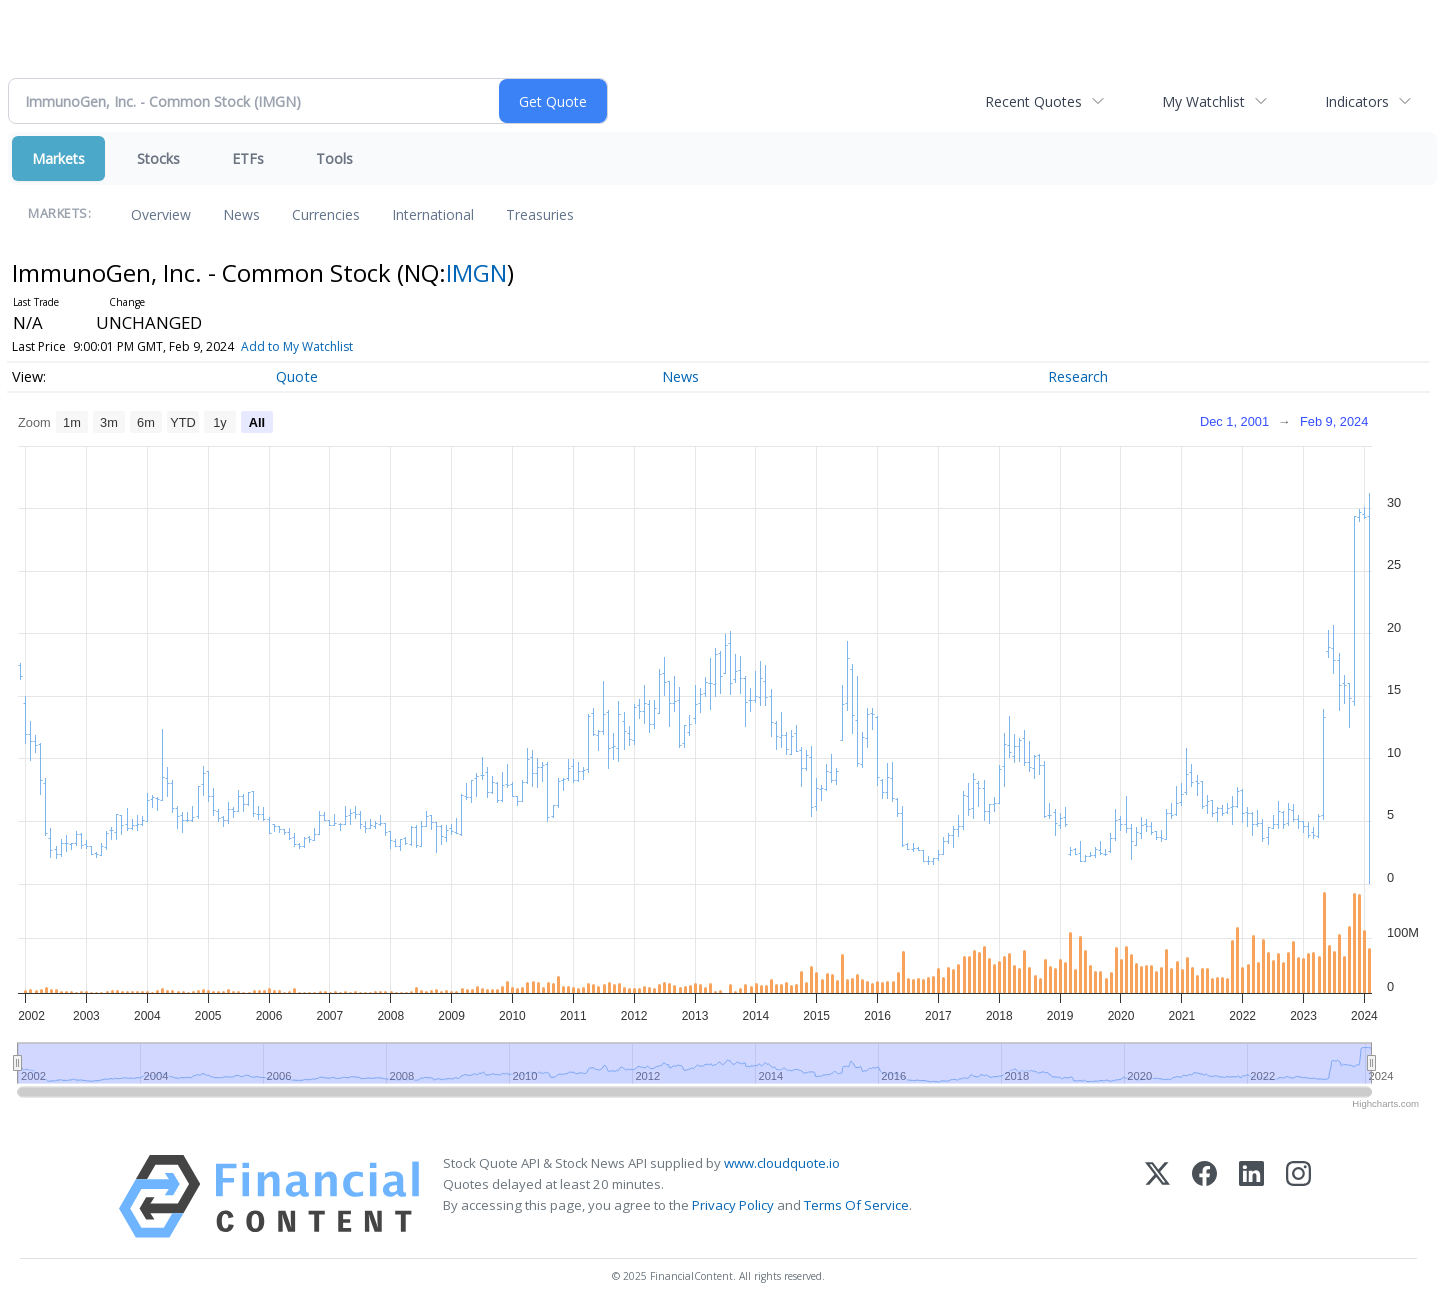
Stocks (158, 158)
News (241, 214)
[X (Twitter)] (1157, 1196)
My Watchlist (1203, 101)
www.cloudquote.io (782, 1163)
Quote (297, 376)
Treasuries (540, 214)
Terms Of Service (856, 1205)
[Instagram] (1298, 1196)
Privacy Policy (733, 1205)
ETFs (248, 158)
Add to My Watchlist (297, 346)
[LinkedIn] (1251, 1196)
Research (1078, 376)
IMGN (476, 272)
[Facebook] (1204, 1196)
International (433, 214)
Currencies (326, 214)
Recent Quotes (1033, 101)
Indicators (1357, 101)
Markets (58, 158)
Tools (334, 158)
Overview (161, 214)
